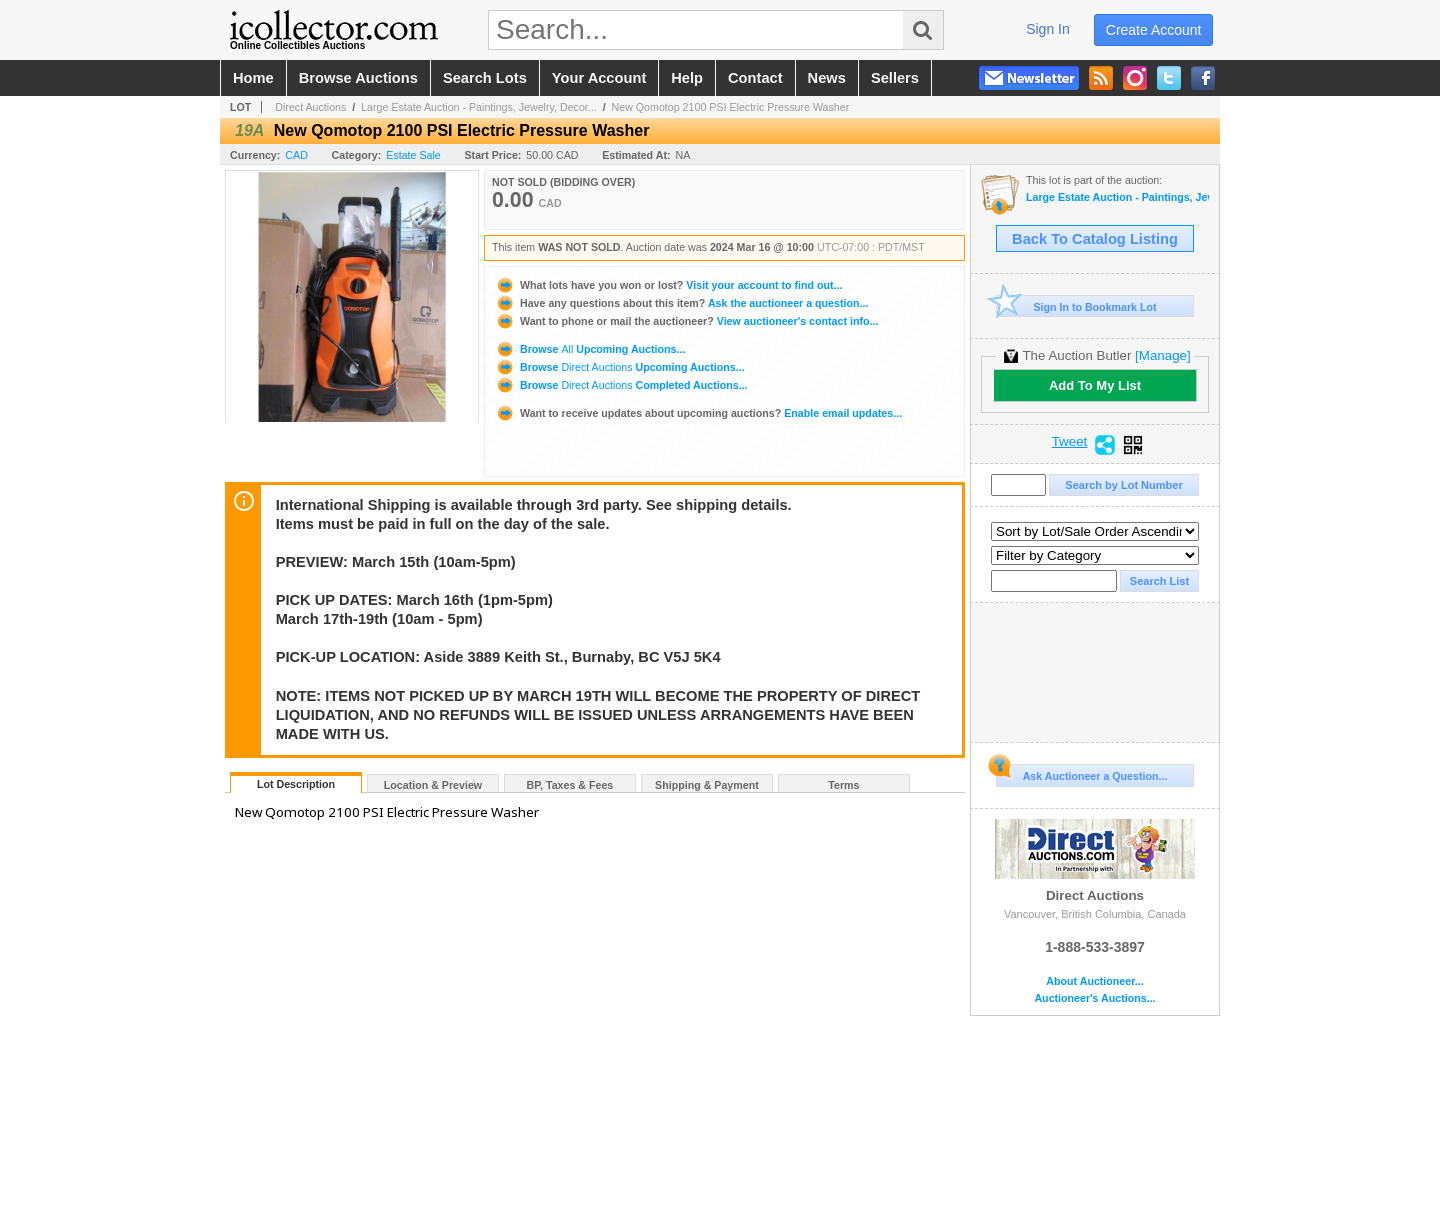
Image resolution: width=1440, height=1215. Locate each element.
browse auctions (358, 78)
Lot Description (296, 784)
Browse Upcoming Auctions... (590, 349)
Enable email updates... (698, 413)
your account (599, 78)
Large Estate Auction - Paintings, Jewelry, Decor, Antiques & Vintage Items (1117, 197)
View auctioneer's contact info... (686, 321)
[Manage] (1162, 355)
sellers (895, 78)
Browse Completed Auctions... (621, 385)
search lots (485, 78)
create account (1154, 30)
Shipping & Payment (707, 785)
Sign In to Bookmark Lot (1076, 306)
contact (755, 78)
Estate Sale (413, 155)
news (827, 78)
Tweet (1070, 442)
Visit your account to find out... (668, 285)
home (253, 78)
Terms (843, 785)
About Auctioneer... (1094, 981)
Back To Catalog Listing (1095, 239)
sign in (1048, 29)
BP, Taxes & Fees (570, 785)
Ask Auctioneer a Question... (1081, 773)
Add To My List (1095, 385)
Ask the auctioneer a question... (681, 303)
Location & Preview (433, 785)
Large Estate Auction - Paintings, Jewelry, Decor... (479, 107)
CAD (296, 155)
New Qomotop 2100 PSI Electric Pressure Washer (731, 107)
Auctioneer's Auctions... (1094, 998)
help (687, 78)
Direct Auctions (310, 107)
